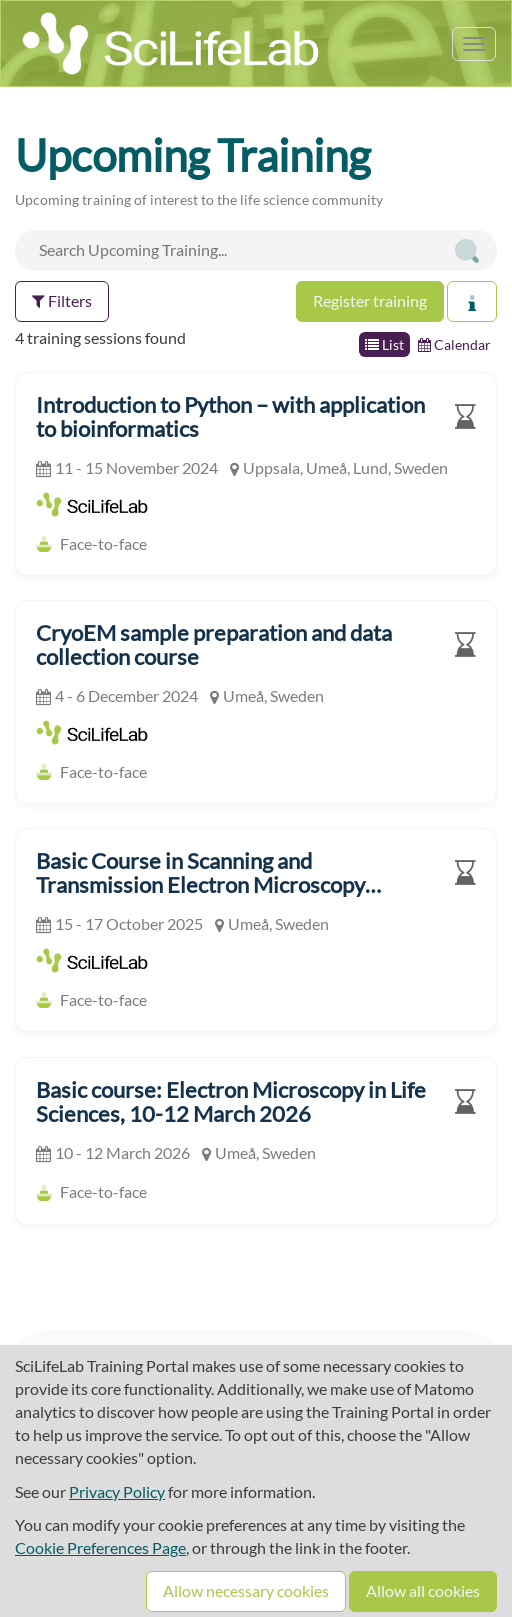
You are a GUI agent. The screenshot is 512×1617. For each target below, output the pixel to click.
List (384, 344)
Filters (62, 300)
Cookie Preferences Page (100, 1547)
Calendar (454, 344)
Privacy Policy (117, 1491)
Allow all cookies (423, 1590)
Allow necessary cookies (246, 1590)
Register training (370, 300)
